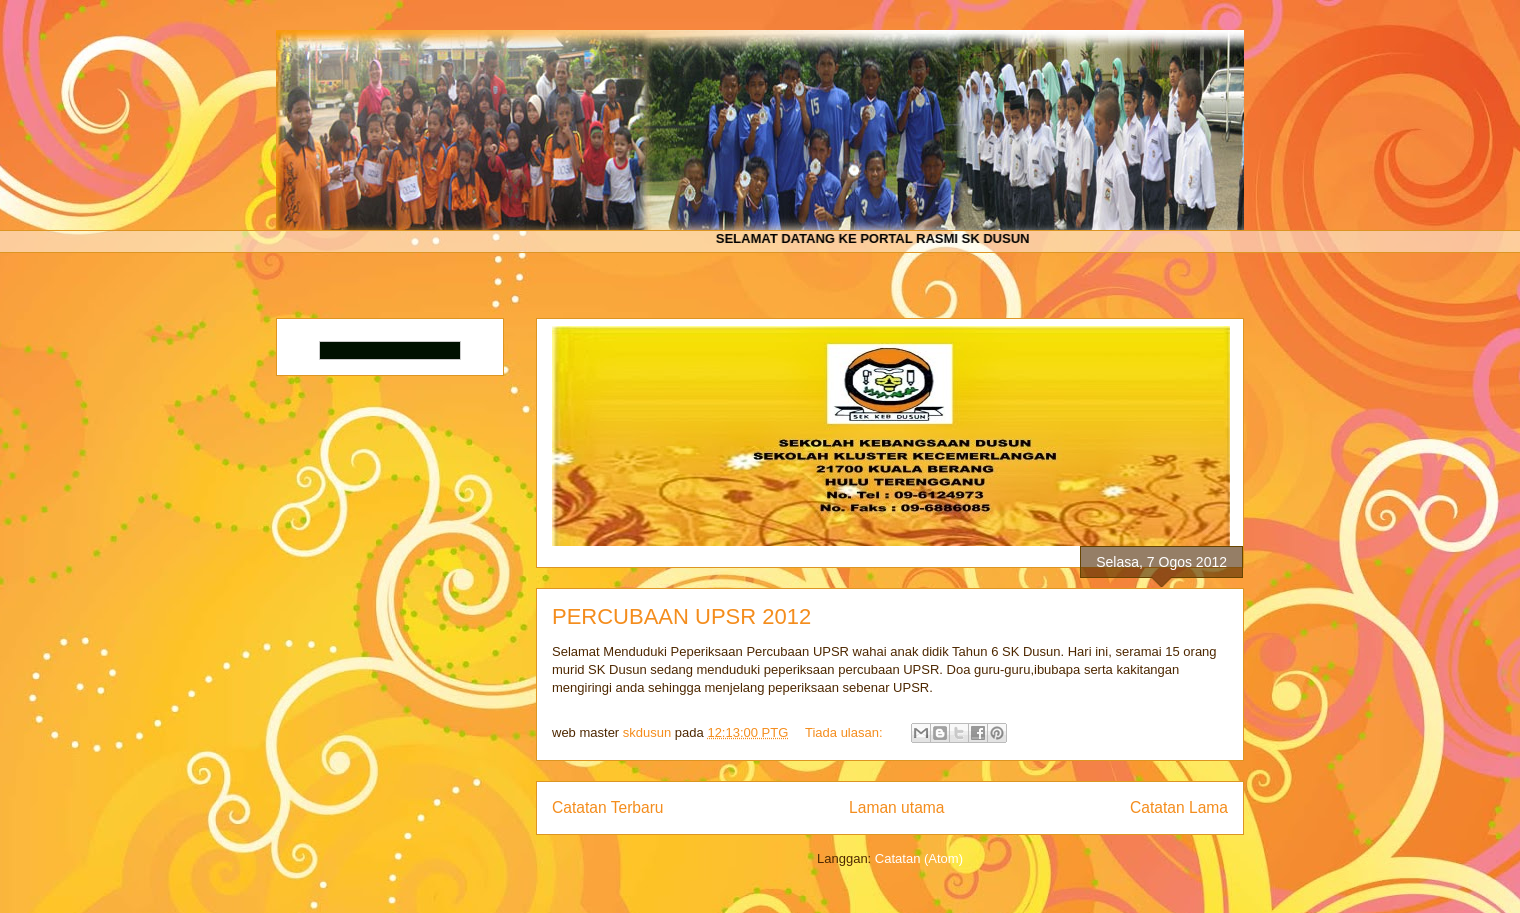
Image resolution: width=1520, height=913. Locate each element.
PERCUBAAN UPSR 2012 (681, 616)
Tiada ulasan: (845, 732)
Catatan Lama (1179, 807)
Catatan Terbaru (608, 807)
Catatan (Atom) (919, 858)
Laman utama (896, 807)
